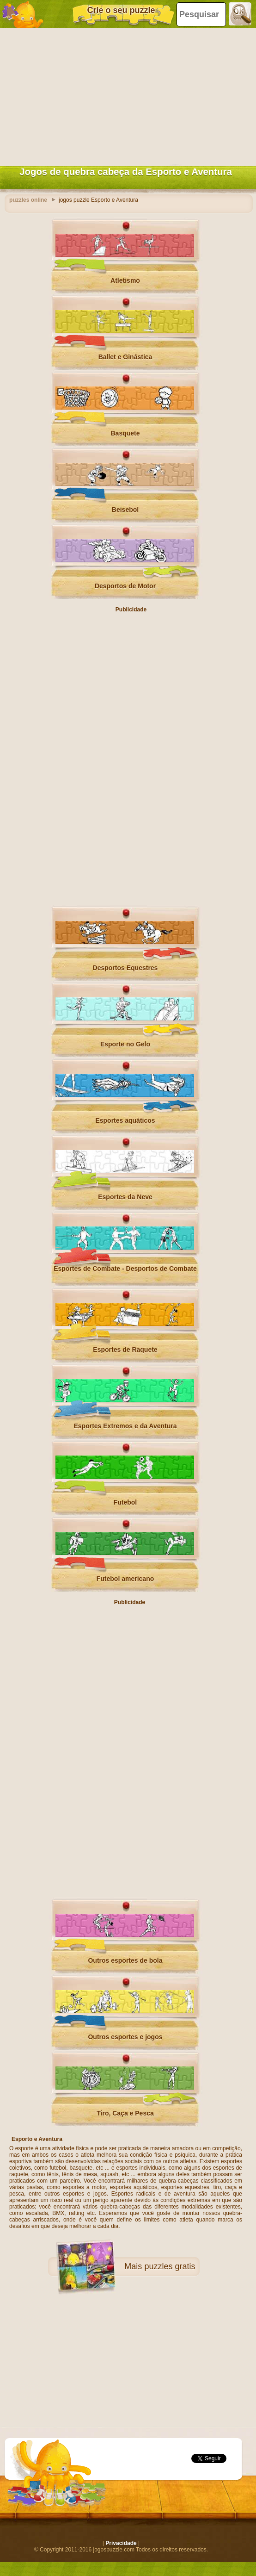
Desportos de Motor (125, 586)
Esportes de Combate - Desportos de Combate (125, 1268)
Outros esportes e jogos (125, 2037)
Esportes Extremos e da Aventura (125, 1426)
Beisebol (125, 509)
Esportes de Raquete (125, 1349)
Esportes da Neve (125, 1197)
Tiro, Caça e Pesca (125, 2113)
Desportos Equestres (125, 967)
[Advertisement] (125, 95)
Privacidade (120, 2543)
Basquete (125, 433)
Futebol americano (125, 1578)
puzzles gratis (169, 2266)
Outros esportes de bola (125, 1960)
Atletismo (125, 280)
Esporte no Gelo (125, 1044)
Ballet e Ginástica (125, 357)
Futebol (125, 1502)
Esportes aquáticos (125, 1120)
